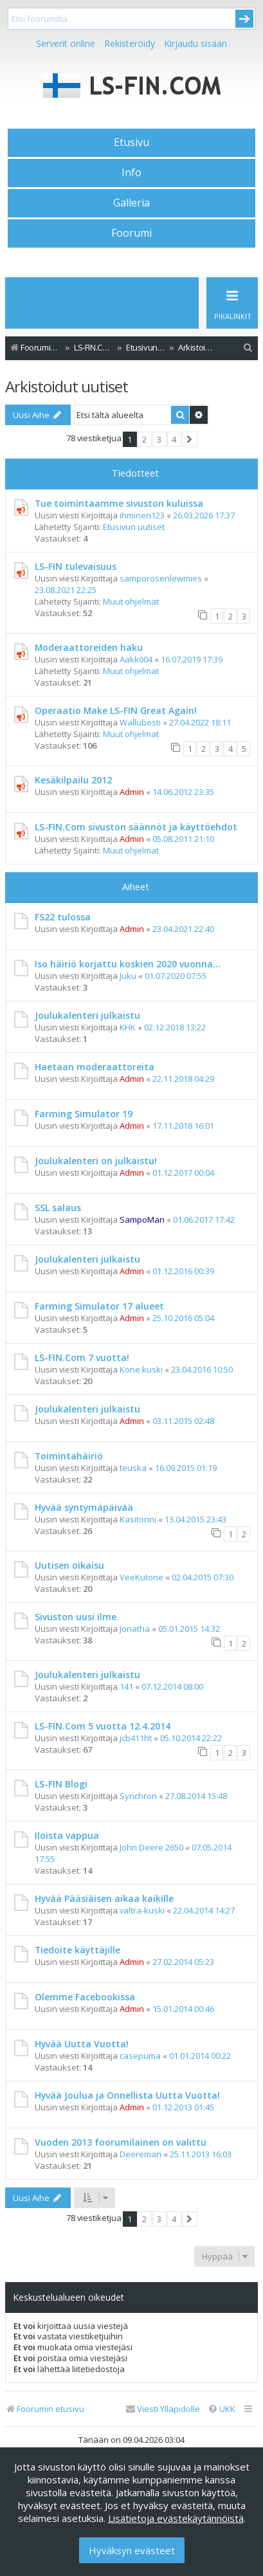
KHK (128, 1027)
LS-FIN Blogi (61, 1784)
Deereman (140, 2154)
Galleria (131, 203)
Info (131, 172)
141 (126, 1686)
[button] (190, 439)
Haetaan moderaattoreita (94, 1067)
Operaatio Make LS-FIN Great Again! (116, 710)
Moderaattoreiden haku (89, 647)
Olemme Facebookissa (85, 1997)
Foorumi (131, 233)
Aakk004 (136, 659)
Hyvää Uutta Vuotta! (82, 2044)
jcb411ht (136, 1738)
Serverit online (65, 43)
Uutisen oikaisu (69, 1565)
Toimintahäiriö (69, 1456)
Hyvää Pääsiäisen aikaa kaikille (104, 1898)
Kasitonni (138, 1519)
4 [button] (174, 439)
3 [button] (159, 439)
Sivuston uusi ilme (75, 1617)
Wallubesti (140, 722)
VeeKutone (141, 1577)
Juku (128, 976)
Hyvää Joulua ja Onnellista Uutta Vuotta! (127, 2095)
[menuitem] (248, 347)
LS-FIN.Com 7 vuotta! (82, 1357)
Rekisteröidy (129, 43)
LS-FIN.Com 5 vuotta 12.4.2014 (102, 1726)
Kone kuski (141, 1369)
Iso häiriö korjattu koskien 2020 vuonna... (128, 964)
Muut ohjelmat (131, 601)
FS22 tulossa (63, 917)
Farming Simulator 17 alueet (99, 1306)
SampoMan (142, 1219)
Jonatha (135, 1628)
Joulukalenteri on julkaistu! (96, 1161)
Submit (244, 18)
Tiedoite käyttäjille (77, 1950)
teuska (133, 1468)
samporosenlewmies (161, 578)
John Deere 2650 (151, 1847)
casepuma (140, 2055)
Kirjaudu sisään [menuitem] (195, 43)
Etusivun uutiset (134, 527)
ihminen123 (142, 515)
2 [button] (144, 439)
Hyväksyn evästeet (132, 2550)
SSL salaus (58, 1207)
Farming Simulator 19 (83, 1114)
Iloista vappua (67, 1835)
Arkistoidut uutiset (66, 386)
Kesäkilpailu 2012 (73, 780)
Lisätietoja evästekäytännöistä (176, 2518)
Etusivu (131, 142)
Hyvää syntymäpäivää (84, 1507)
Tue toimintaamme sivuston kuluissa (119, 503)
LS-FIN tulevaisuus (75, 566)
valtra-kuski (142, 1910)
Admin (132, 792)
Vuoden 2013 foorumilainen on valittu (120, 2142)
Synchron (138, 1796)
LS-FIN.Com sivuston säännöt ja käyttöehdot (136, 827)
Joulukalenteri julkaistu (87, 1015)
